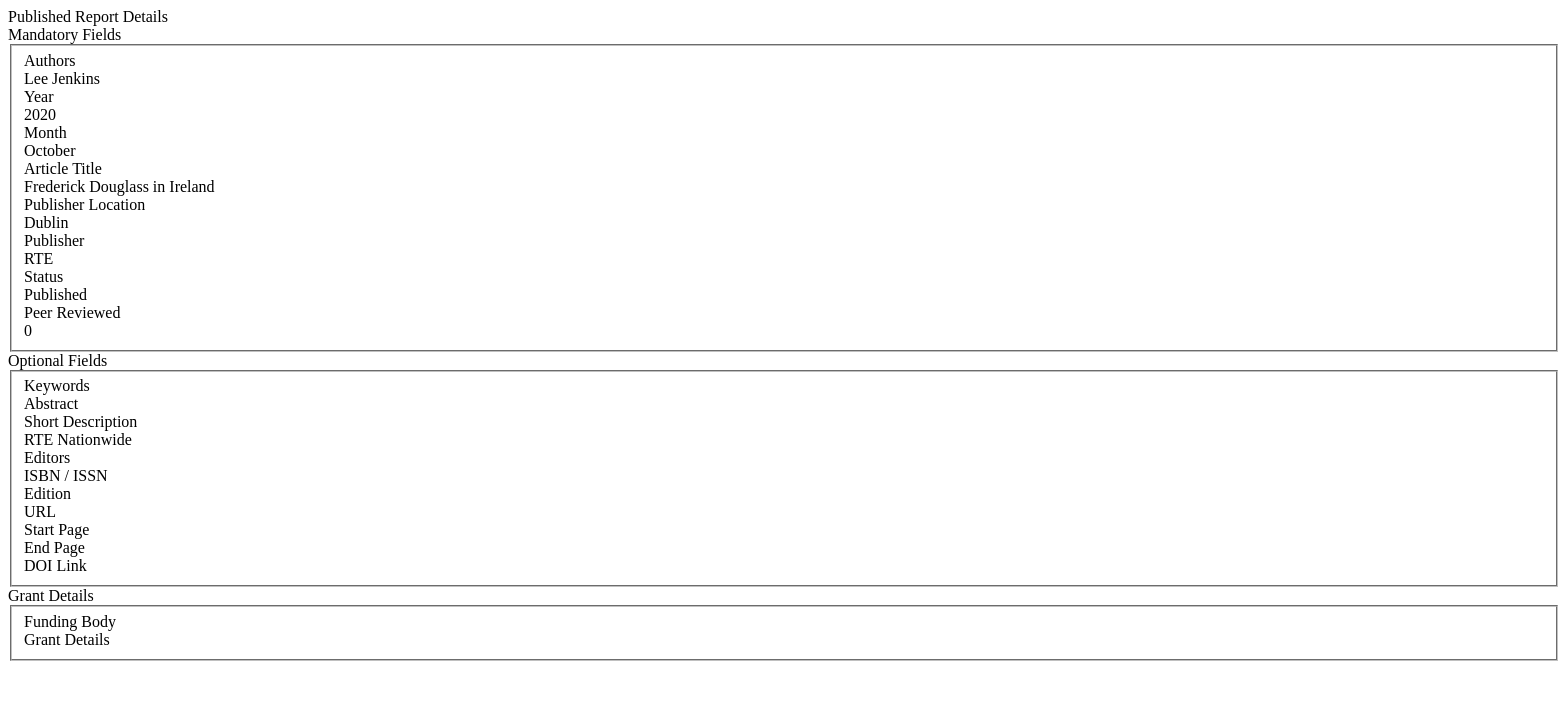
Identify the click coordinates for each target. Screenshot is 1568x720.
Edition (47, 493)
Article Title (63, 168)
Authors (50, 60)
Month (45, 132)
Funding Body (70, 621)
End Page (54, 547)
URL (40, 511)
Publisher (54, 240)
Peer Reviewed (72, 312)
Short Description (80, 421)
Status (43, 276)
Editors (47, 457)
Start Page (56, 529)
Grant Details (67, 639)
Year (38, 96)
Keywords (57, 385)
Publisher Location (84, 204)
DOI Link (55, 565)
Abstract (51, 403)
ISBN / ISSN (66, 475)
